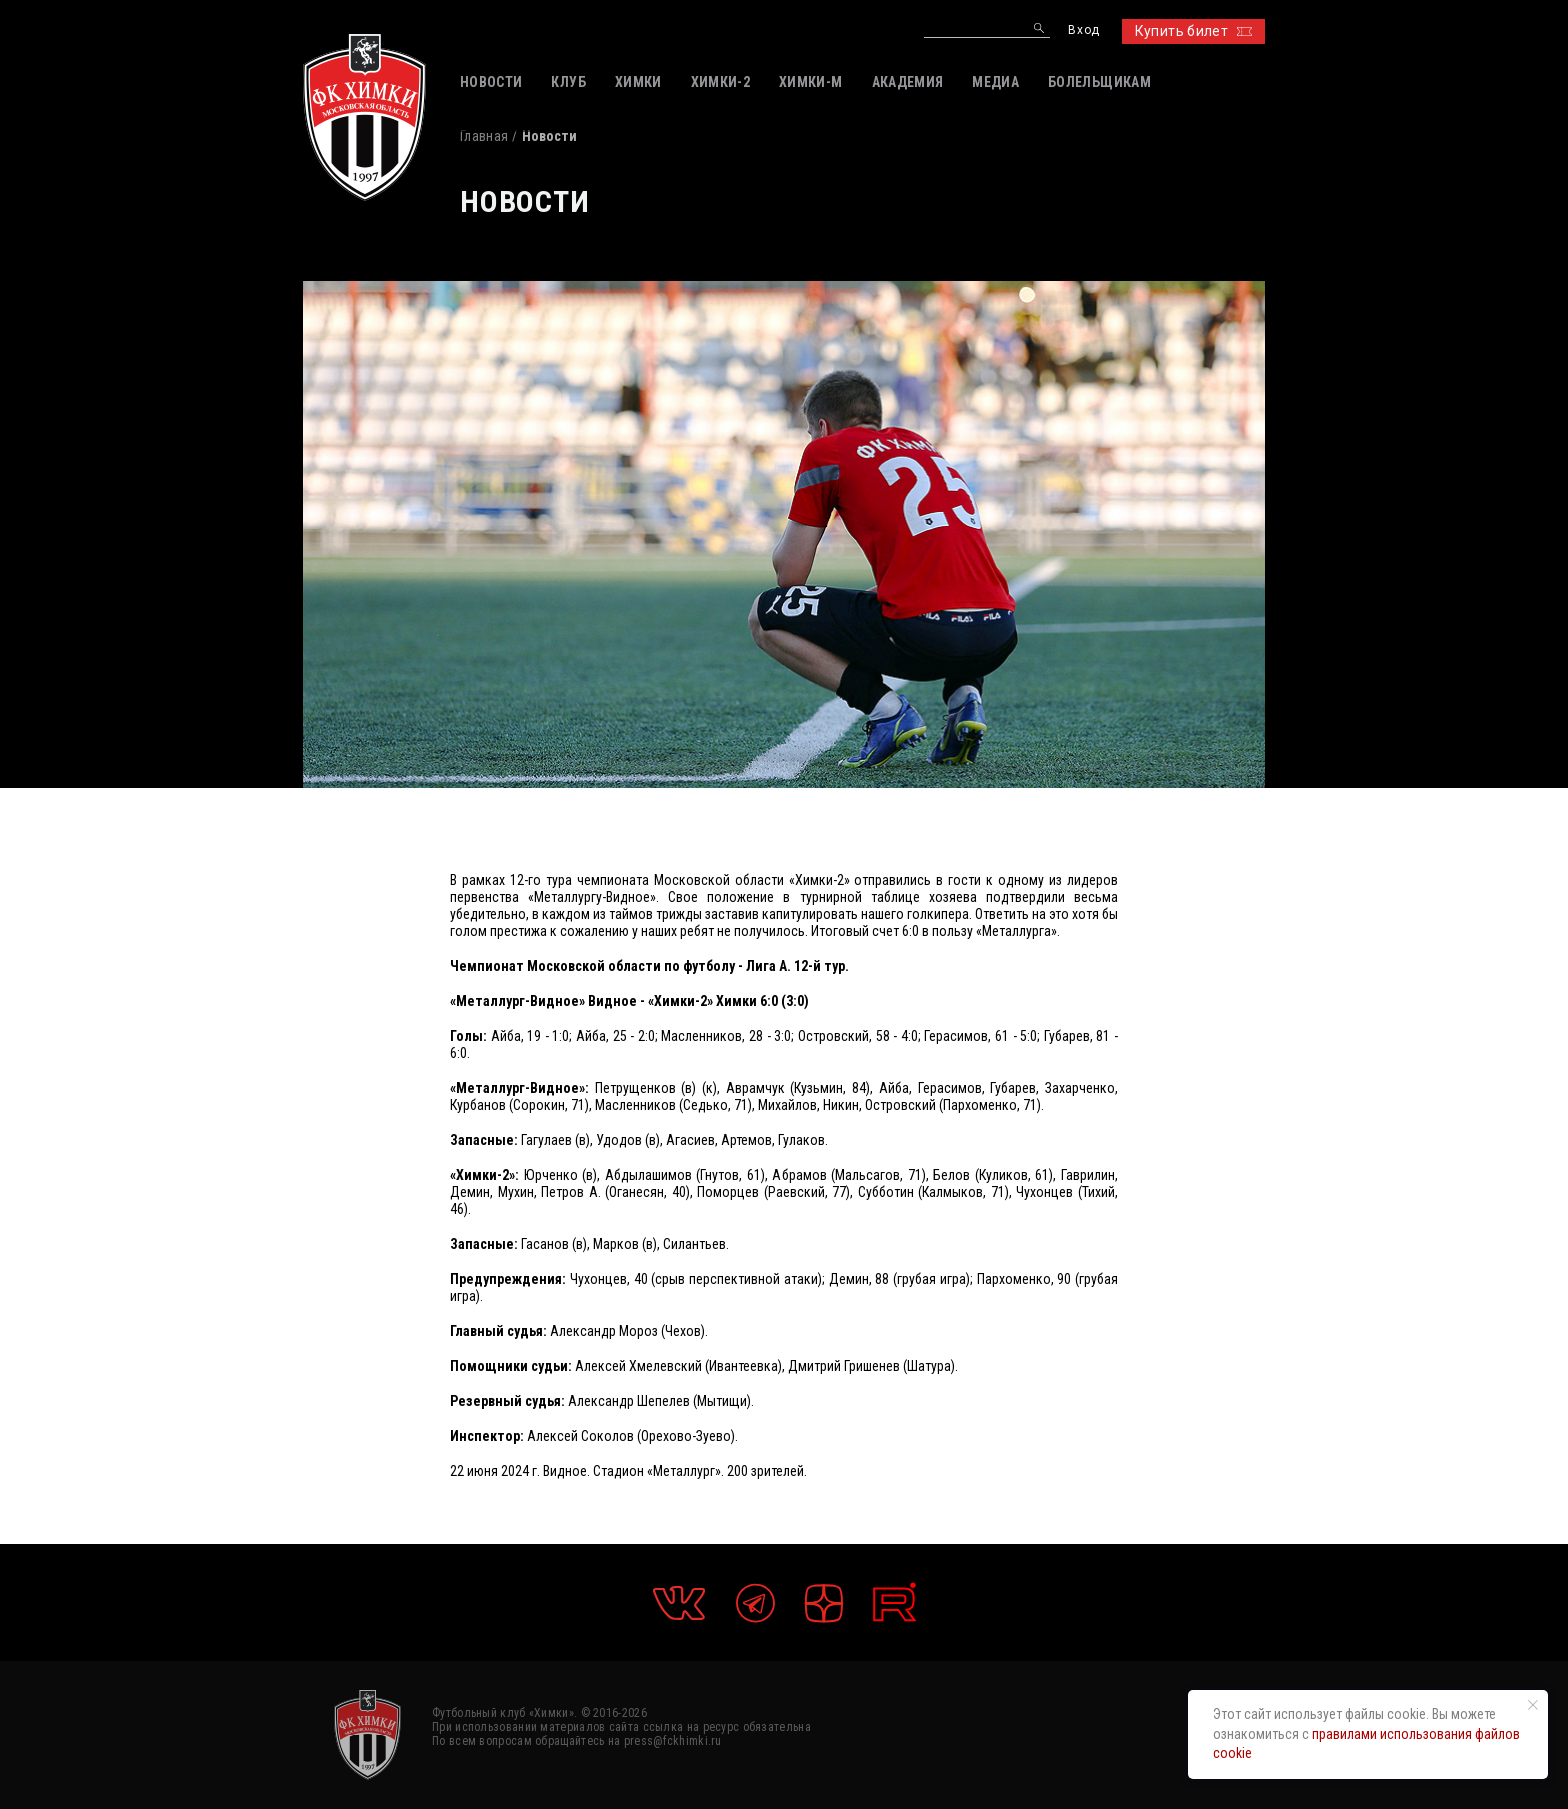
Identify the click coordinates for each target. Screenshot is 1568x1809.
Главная (484, 136)
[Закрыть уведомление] (1533, 1705)
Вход (1083, 30)
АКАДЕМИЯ (908, 82)
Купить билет (1193, 31)
